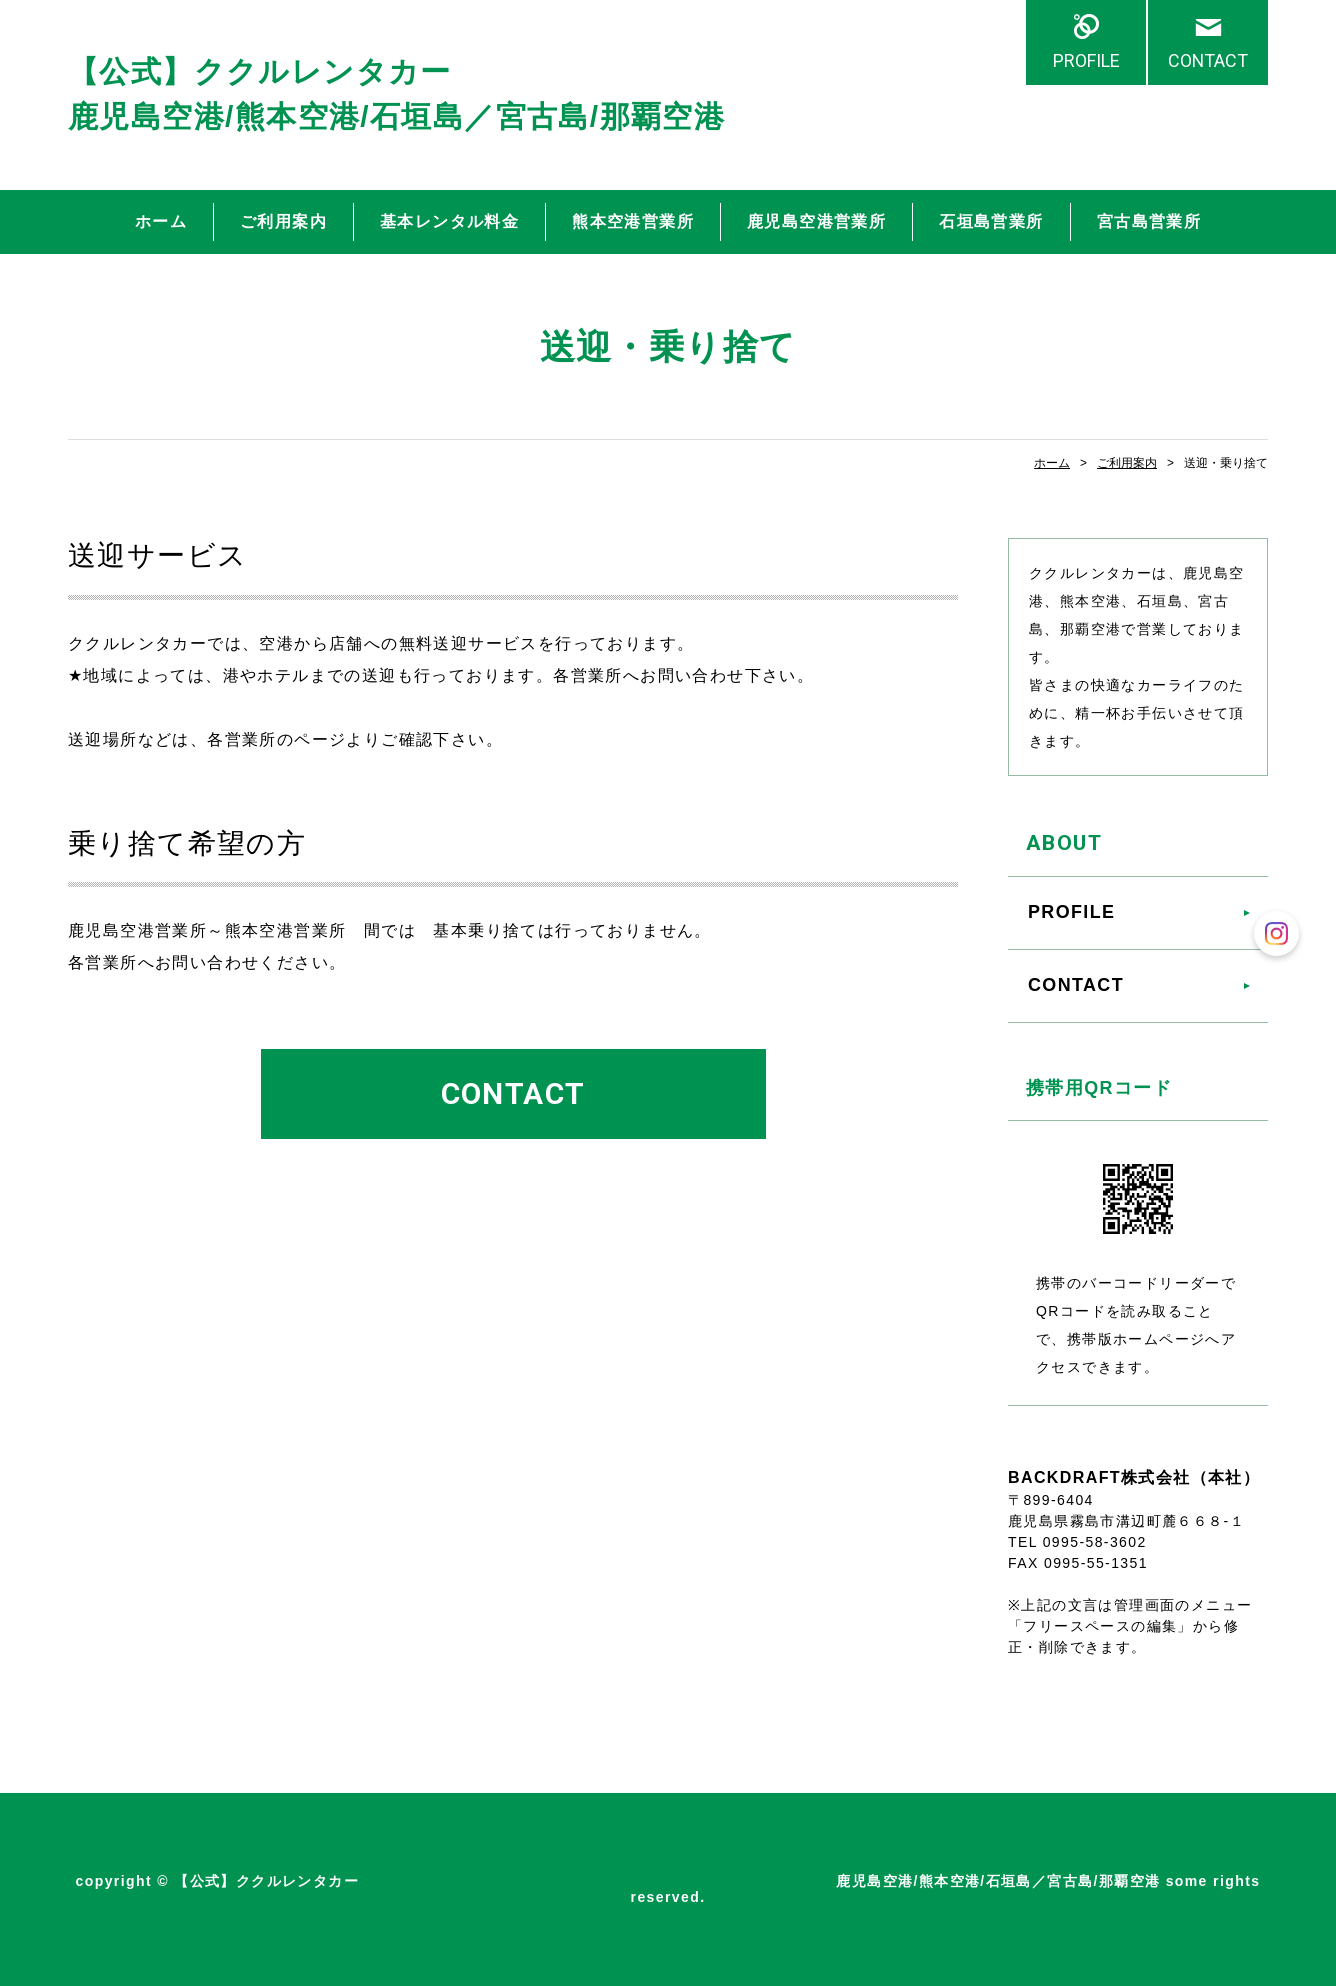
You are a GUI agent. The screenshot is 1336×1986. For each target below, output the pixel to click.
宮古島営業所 (1149, 221)
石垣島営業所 (991, 221)
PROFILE (1086, 60)
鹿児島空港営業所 (816, 221)
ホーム (161, 221)
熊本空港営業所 (633, 221)
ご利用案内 (283, 221)
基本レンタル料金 (449, 221)
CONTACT (1208, 60)
